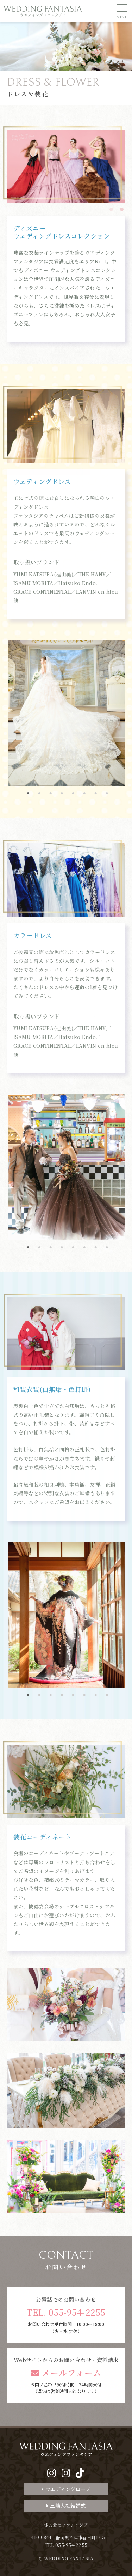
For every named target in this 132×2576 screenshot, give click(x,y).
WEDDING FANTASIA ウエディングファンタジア (43, 11)
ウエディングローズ (66, 2489)
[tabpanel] (66, 166)
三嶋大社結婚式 (66, 2505)
